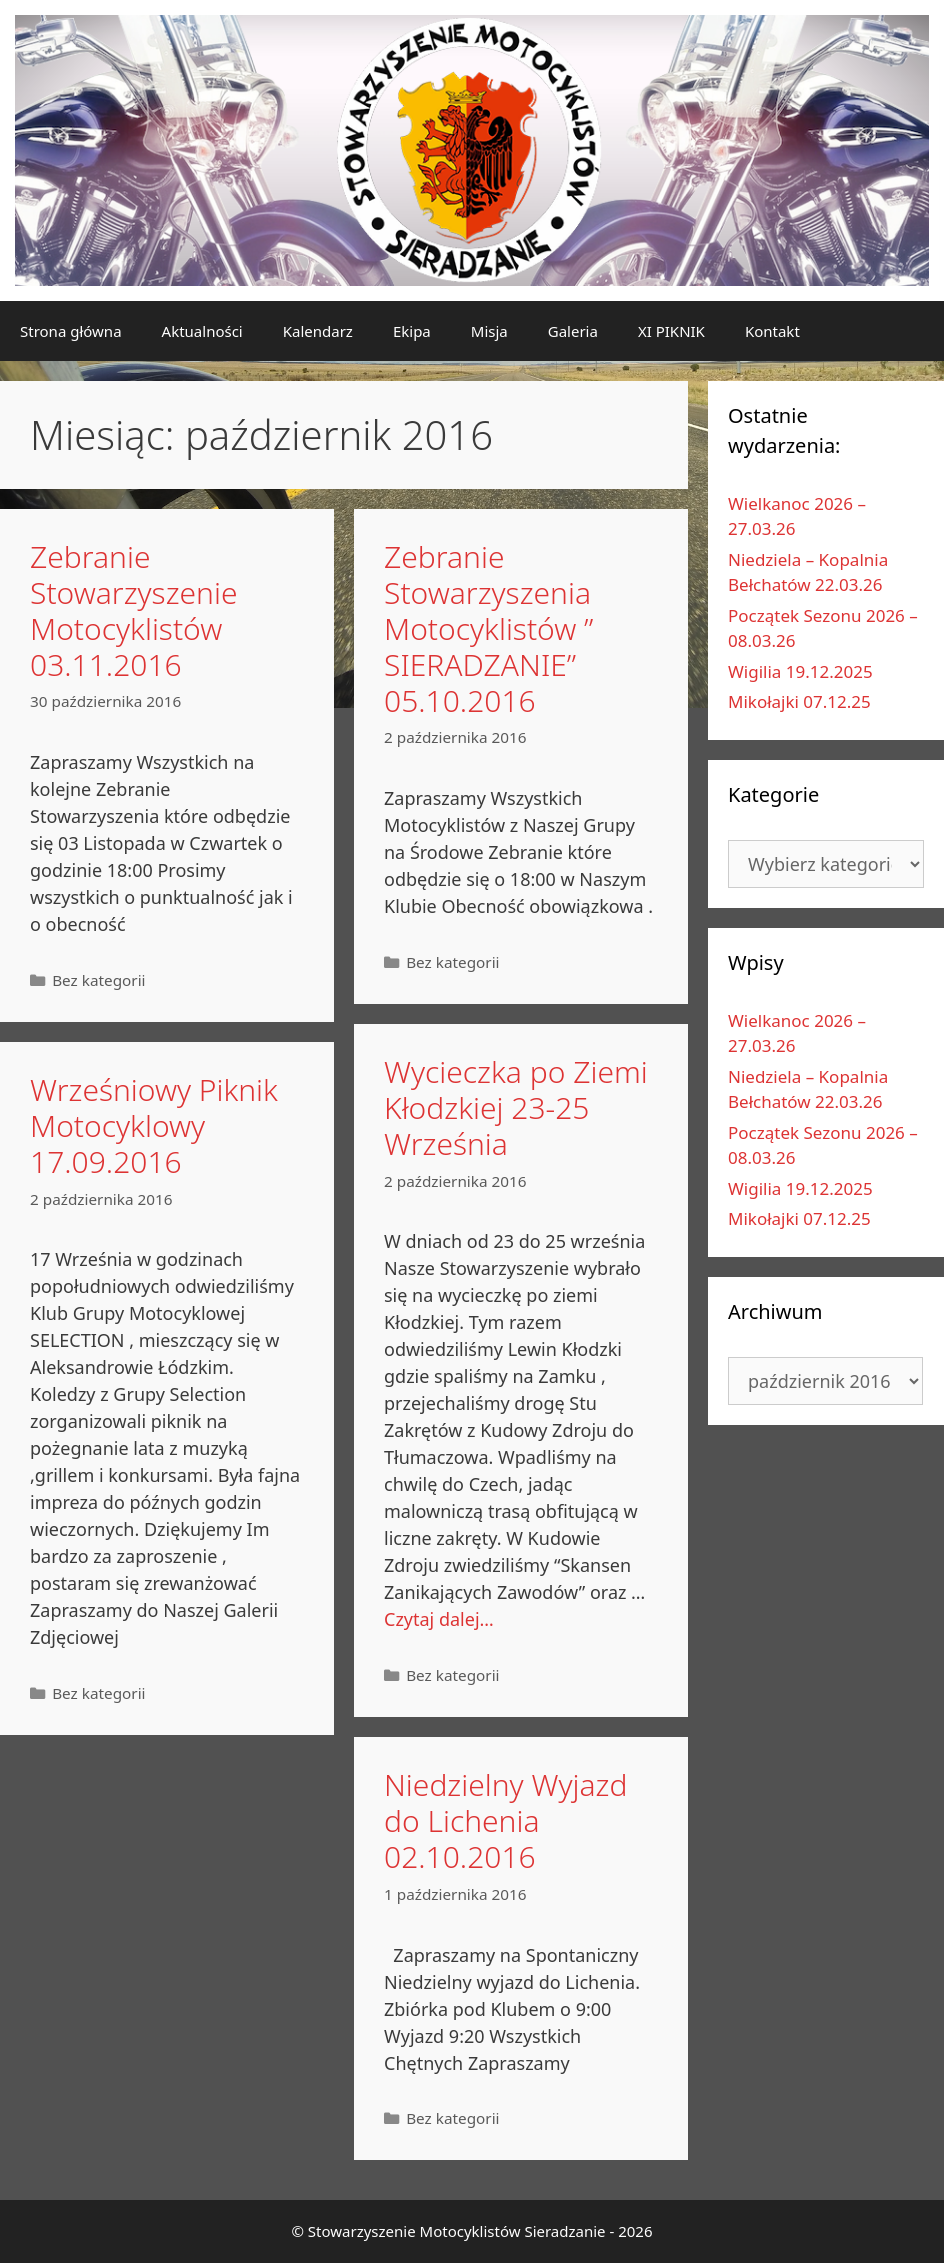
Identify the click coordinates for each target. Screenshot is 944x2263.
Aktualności (202, 331)
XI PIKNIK (671, 331)
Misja (489, 331)
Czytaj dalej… (439, 1619)
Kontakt (772, 331)
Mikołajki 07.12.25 (799, 701)
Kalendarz (318, 331)
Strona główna (71, 331)
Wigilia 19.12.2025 (800, 671)
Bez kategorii (98, 980)
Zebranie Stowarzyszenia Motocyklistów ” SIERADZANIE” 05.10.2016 (488, 628)
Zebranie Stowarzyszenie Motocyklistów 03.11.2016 (133, 610)
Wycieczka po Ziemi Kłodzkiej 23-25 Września (516, 1107)
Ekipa (412, 331)
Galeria (573, 331)
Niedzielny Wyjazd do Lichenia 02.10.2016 (505, 1820)
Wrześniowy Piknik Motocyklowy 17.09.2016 (154, 1125)
